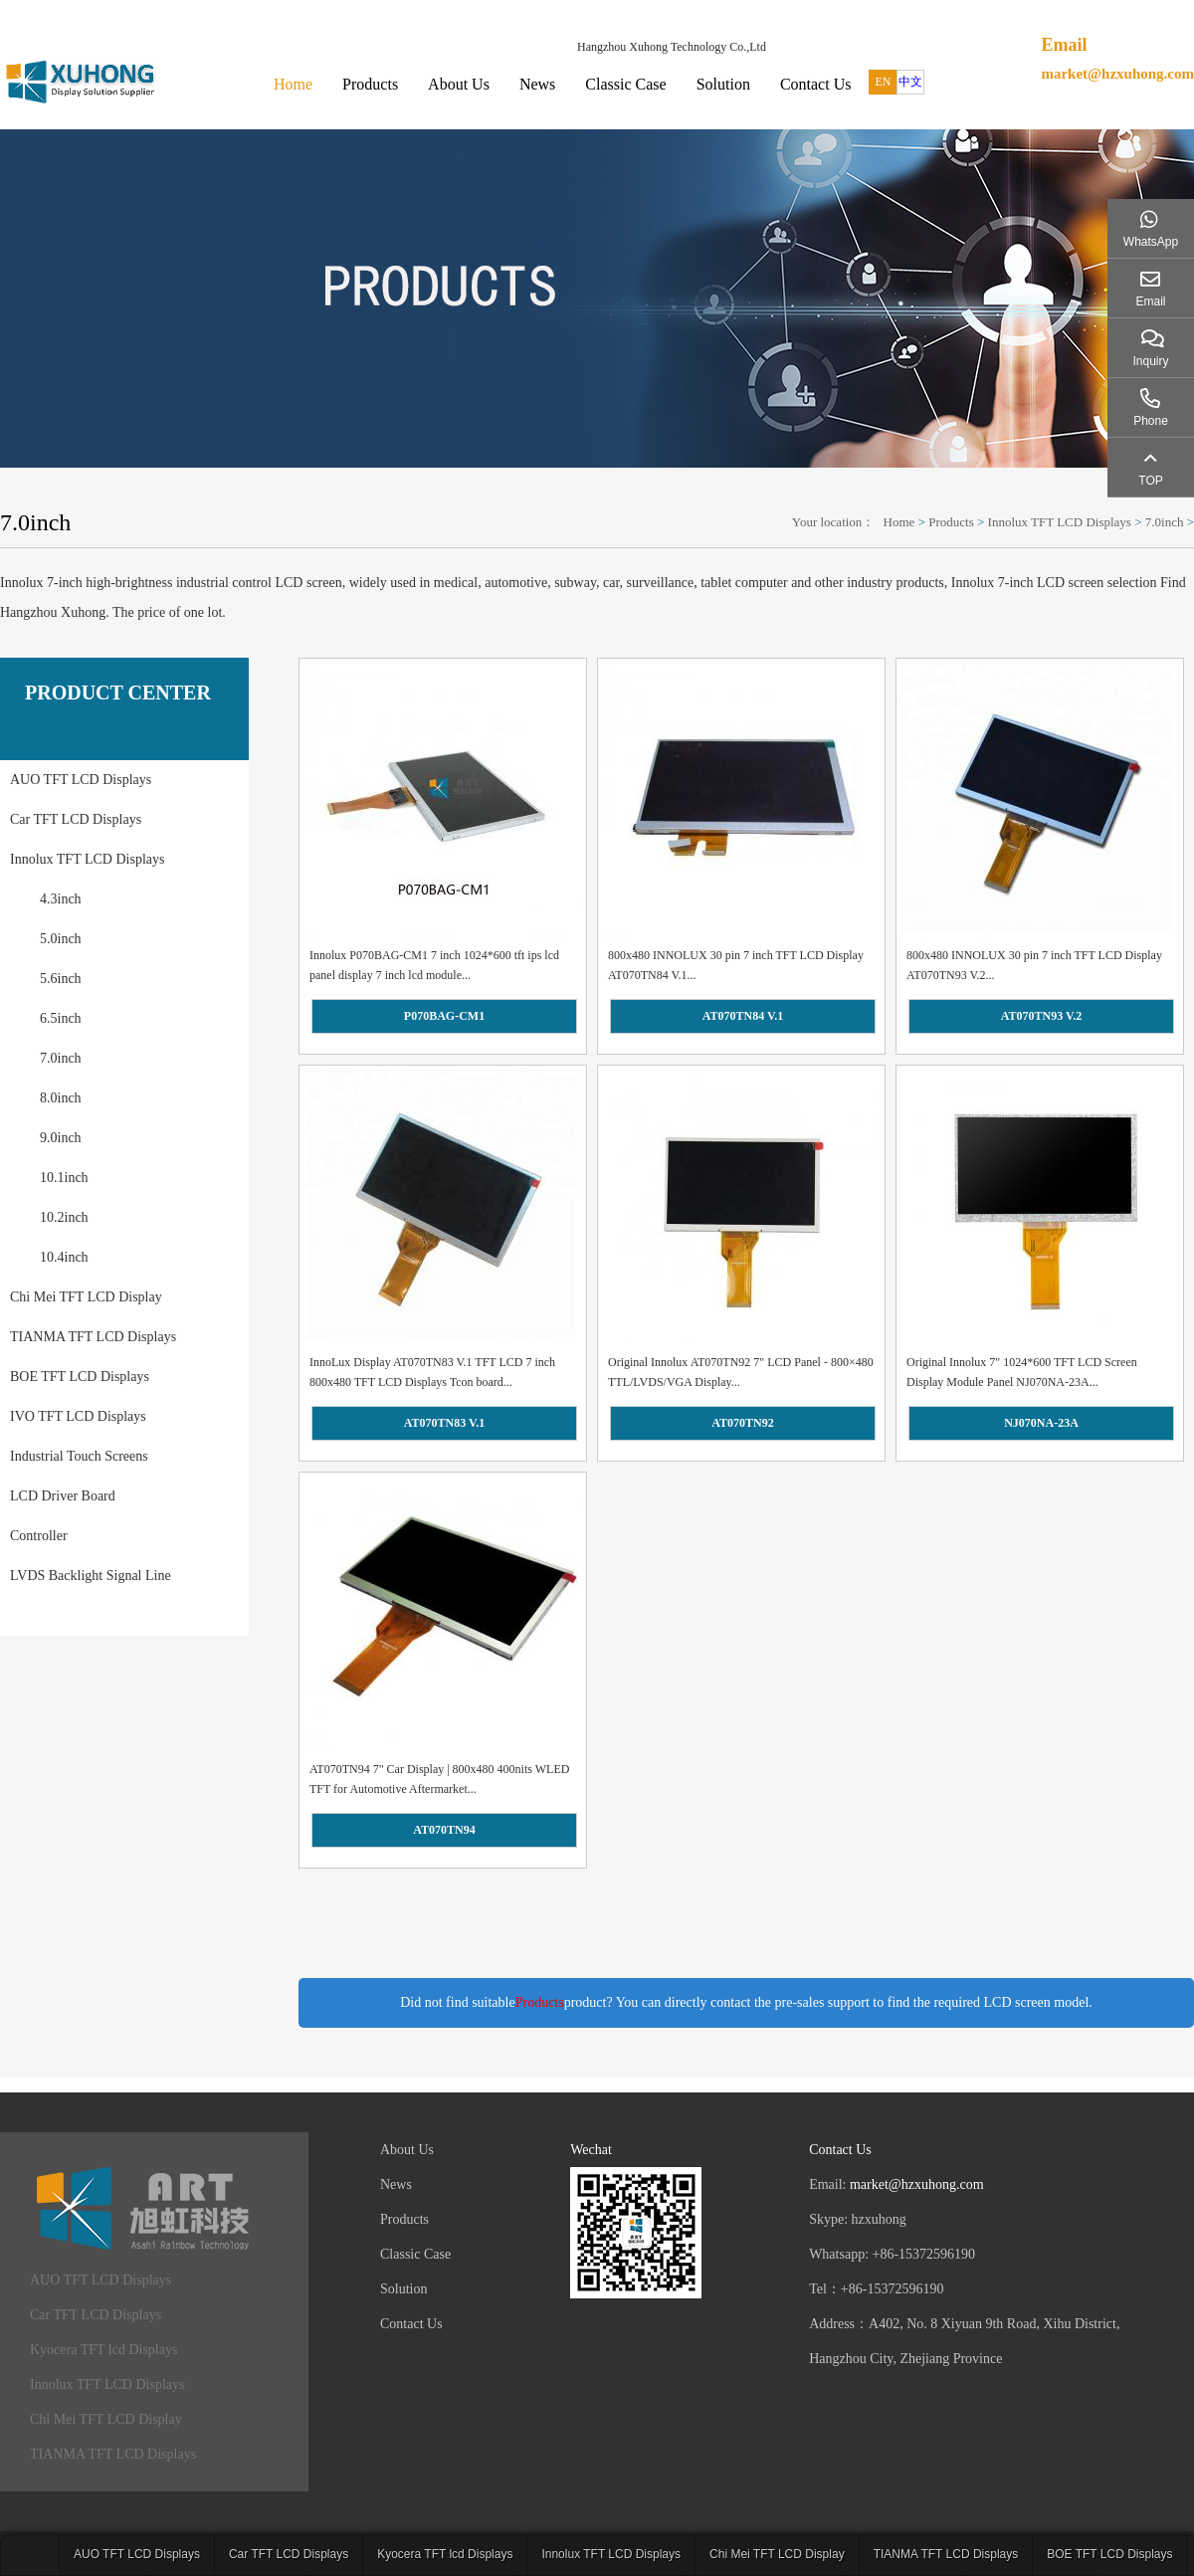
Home (293, 84)
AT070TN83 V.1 (444, 1423)
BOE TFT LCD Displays (79, 1376)
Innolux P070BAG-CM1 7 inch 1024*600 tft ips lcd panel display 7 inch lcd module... (434, 965)
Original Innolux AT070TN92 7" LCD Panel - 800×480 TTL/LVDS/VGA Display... (741, 1372)
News (537, 84)
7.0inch (1164, 521)
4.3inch (61, 899)
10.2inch (64, 1217)
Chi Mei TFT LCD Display (86, 1296)
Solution (723, 84)
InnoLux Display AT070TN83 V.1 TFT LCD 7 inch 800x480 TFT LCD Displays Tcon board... (432, 1372)
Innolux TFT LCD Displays (1059, 521)
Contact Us (816, 84)
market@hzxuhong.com (1117, 74)
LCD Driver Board (62, 1495)
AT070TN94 (444, 1830)
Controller (39, 1535)
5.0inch (61, 938)
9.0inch (61, 1137)
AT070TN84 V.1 (742, 1016)
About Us (459, 84)
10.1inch (64, 1177)
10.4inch (64, 1257)
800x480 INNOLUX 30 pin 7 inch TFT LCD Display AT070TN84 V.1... (736, 965)
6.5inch (61, 1018)
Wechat (591, 2149)
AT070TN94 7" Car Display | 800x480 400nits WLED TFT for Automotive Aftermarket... (439, 1779)
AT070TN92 (742, 1423)
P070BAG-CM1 (444, 1016)
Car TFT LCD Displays (75, 819)
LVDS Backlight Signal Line (90, 1575)
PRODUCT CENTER (118, 692)
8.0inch (61, 1097)
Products (370, 84)
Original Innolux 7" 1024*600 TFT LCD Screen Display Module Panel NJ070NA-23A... (1021, 1372)
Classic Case (625, 84)
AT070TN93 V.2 (1041, 1016)
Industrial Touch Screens (79, 1456)
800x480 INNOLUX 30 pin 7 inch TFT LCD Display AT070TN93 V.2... (1034, 965)
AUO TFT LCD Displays (80, 779)
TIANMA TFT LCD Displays (93, 1336)
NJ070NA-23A (1041, 1423)
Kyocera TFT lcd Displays (103, 2349)
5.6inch (61, 978)
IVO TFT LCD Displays (78, 1416)
